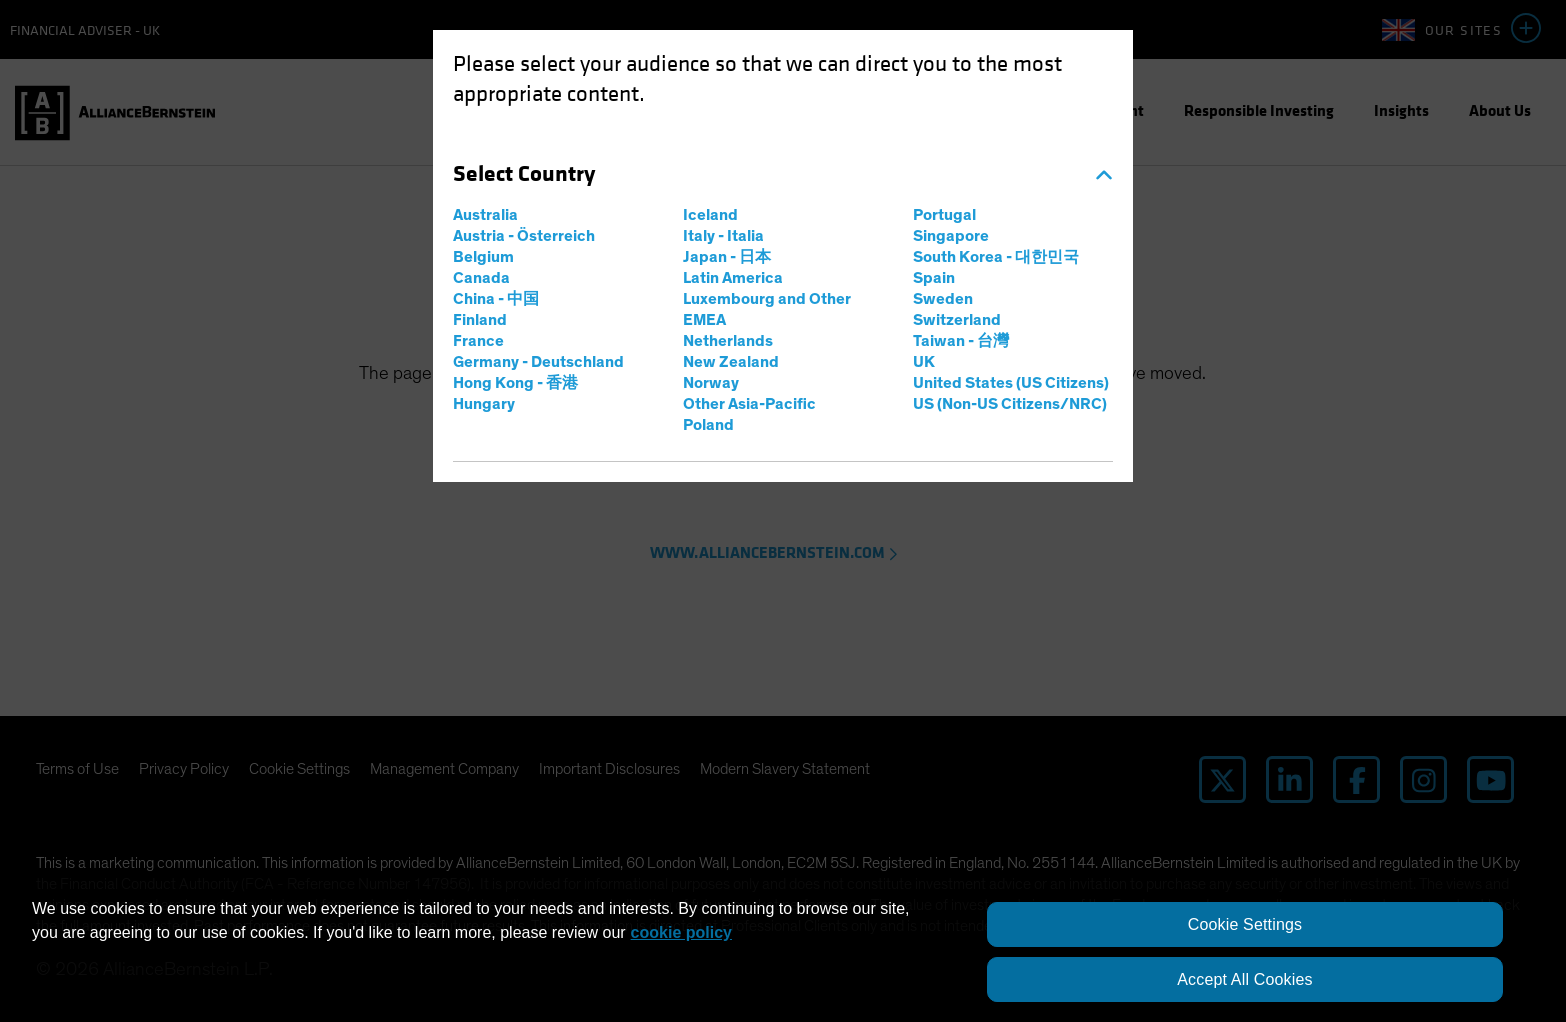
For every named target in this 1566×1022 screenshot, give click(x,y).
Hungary (484, 404)
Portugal (944, 215)
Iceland (710, 215)
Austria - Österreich (524, 236)
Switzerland (957, 320)
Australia (485, 215)
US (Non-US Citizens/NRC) (1010, 404)
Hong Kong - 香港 (515, 383)
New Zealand (731, 362)
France (478, 341)
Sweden (943, 299)
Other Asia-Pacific (749, 404)
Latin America (733, 278)
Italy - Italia (723, 236)
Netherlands (728, 341)
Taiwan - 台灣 (961, 341)
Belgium (483, 257)
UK (924, 362)
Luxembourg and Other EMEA (767, 309)
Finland (480, 320)
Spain (934, 278)
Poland (708, 425)
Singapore (951, 236)
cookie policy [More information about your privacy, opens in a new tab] (681, 932)
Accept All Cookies (1244, 979)
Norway (711, 383)
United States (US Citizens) (1011, 383)
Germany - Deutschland (538, 362)
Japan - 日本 (727, 257)
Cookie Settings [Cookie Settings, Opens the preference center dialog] (1245, 924)
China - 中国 (496, 299)
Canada (481, 278)
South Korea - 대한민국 (996, 257)
